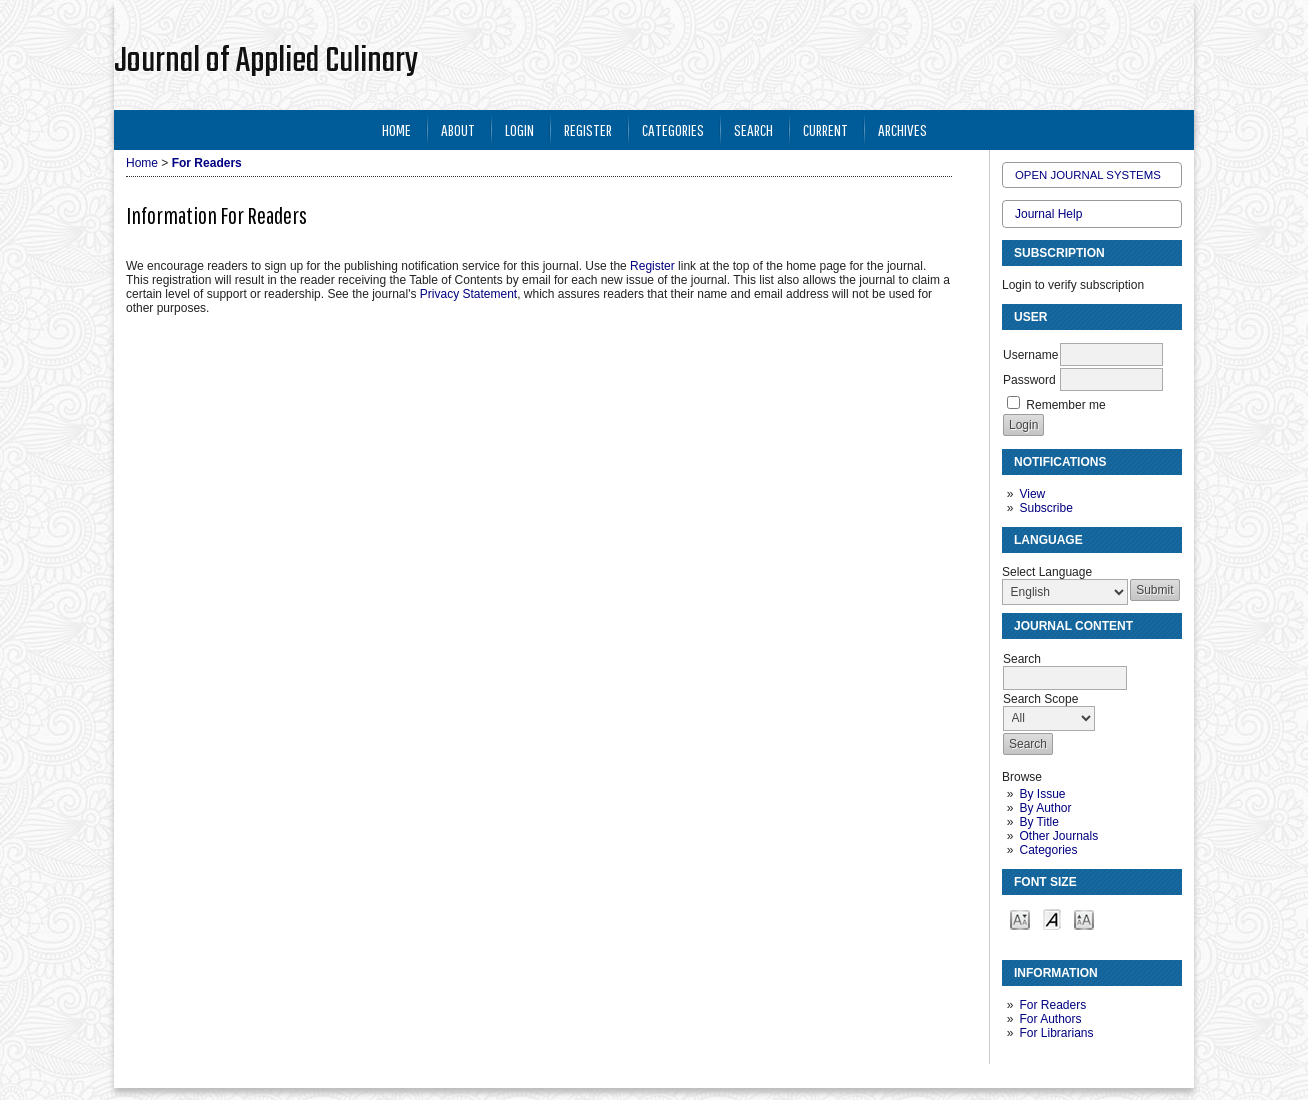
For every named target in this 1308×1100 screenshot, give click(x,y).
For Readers (1052, 1005)
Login (519, 129)
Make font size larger (1084, 918)
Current (825, 129)
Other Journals (1058, 836)
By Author (1045, 808)
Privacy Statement (468, 294)
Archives (902, 129)
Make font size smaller (1020, 918)
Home (396, 129)
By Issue (1042, 794)
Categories (1048, 850)
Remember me (1065, 405)
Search (753, 129)
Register (588, 129)
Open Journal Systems (1088, 175)
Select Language (1047, 572)
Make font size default (1052, 918)
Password (1029, 380)
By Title (1038, 822)
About (458, 129)
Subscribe (1045, 508)
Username (1030, 355)
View (1032, 494)
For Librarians (1056, 1033)
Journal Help (1048, 214)
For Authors (1050, 1019)
